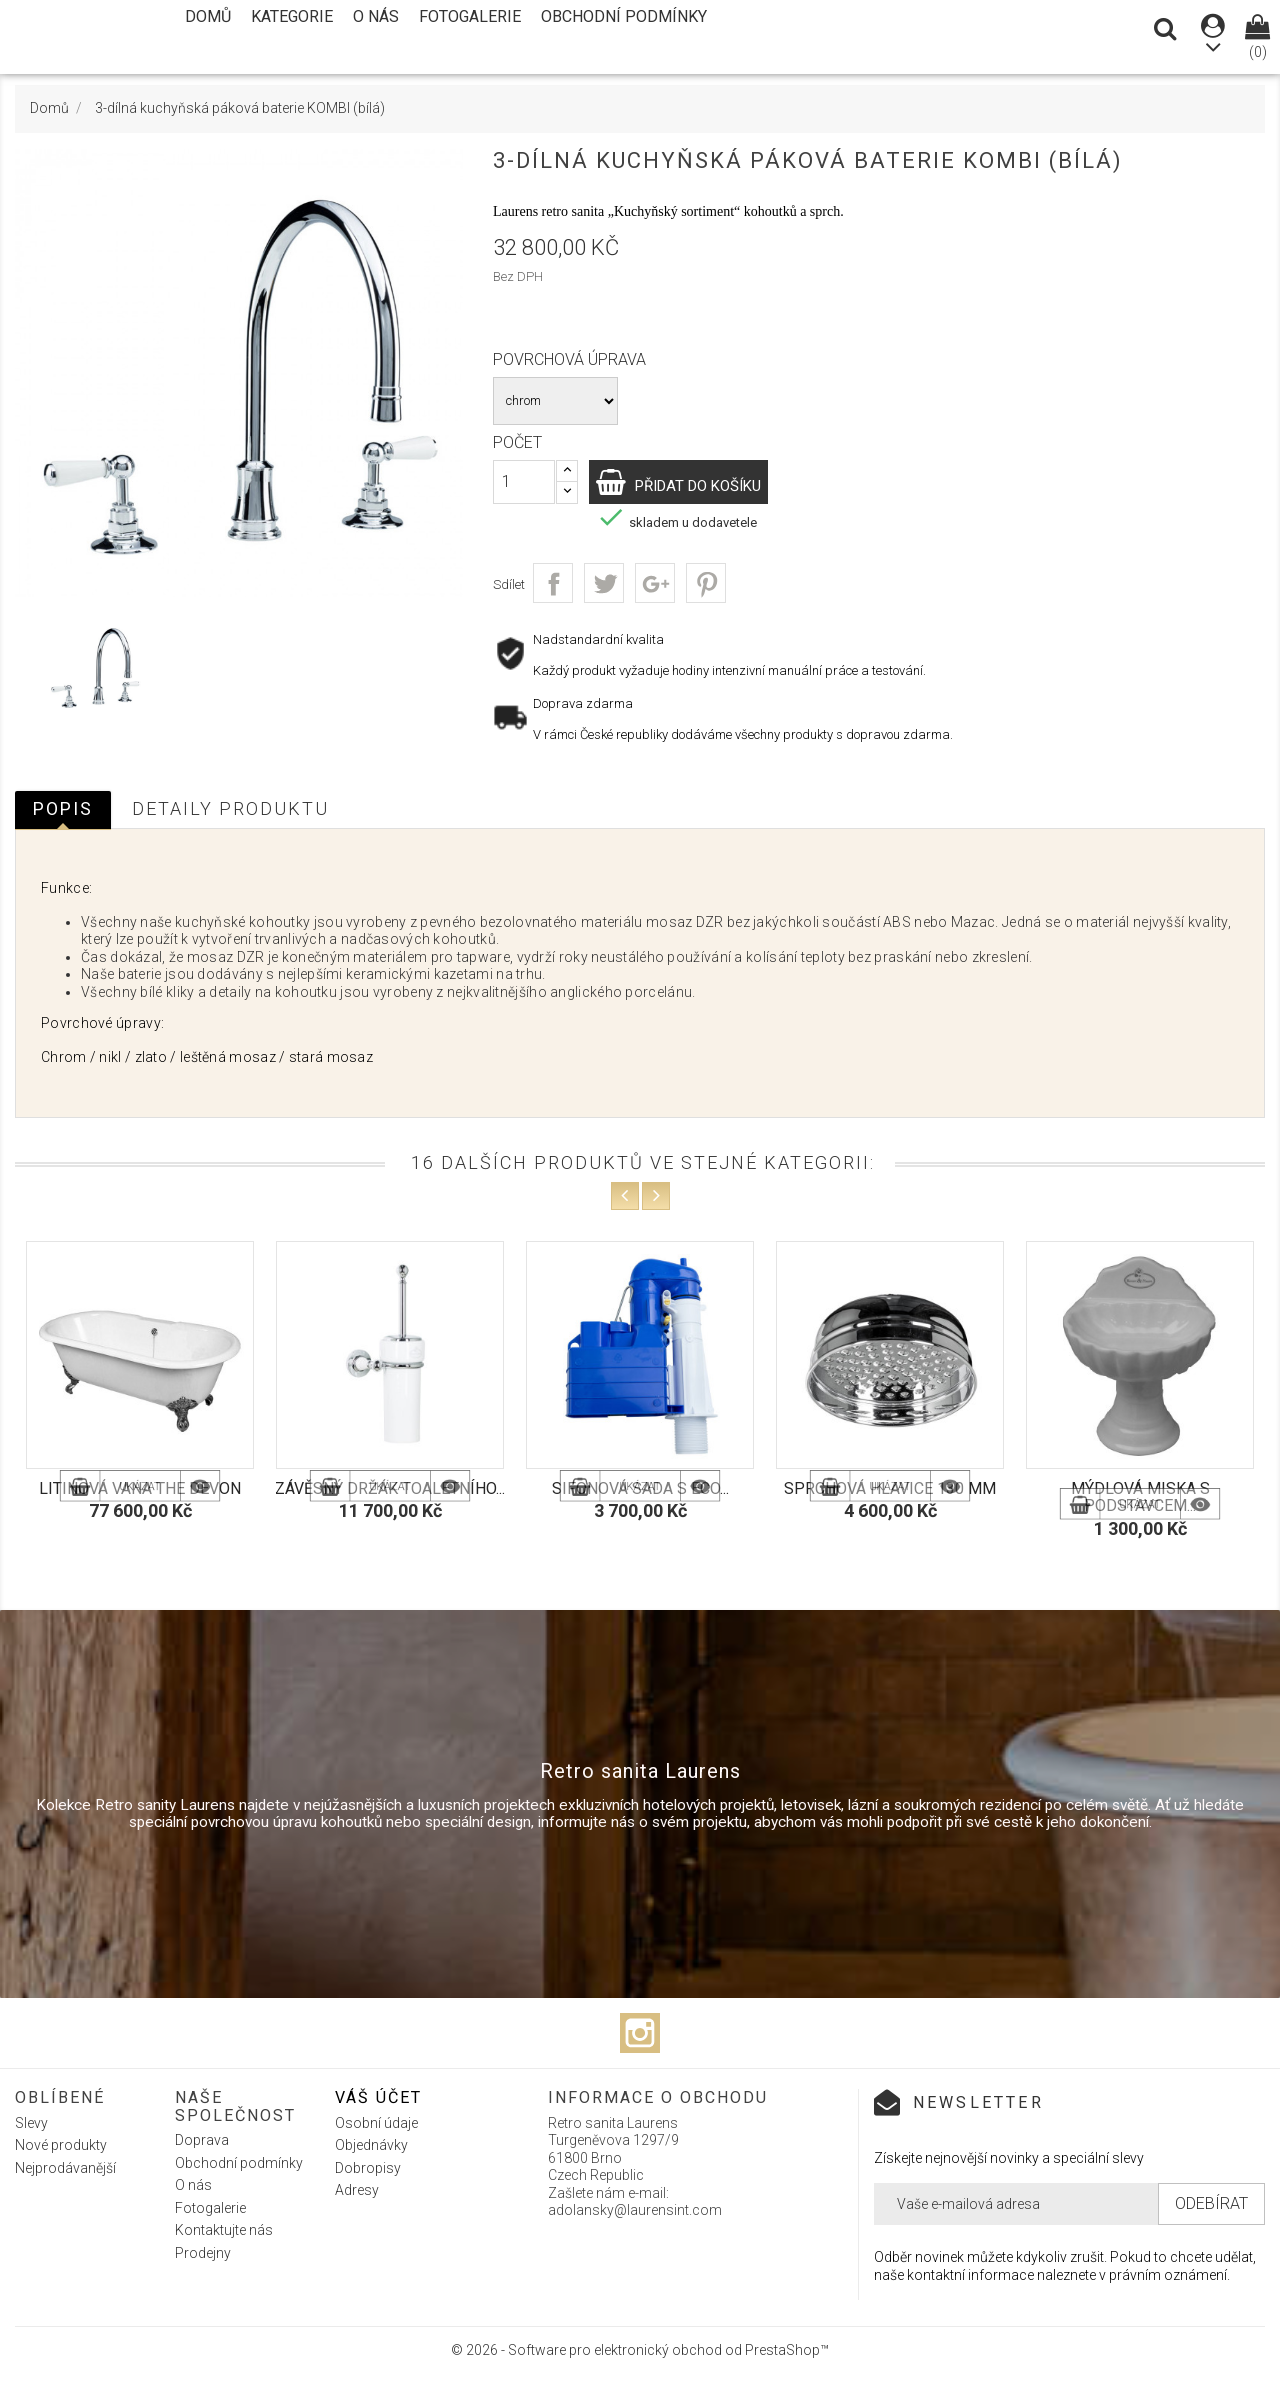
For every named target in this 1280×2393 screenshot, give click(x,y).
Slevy (31, 2123)
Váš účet (378, 2097)
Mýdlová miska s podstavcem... (1140, 1497)
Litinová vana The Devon (140, 1488)
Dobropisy (368, 2168)
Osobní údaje (376, 2123)
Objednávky (371, 2145)
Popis (63, 808)
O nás (376, 16)
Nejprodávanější (65, 2168)
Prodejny (203, 2253)
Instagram (640, 2033)
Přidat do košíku (719, 484)
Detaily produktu (230, 808)
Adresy (357, 2190)
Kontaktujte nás (224, 2230)
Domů (208, 16)
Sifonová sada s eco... (640, 1488)
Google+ (655, 583)
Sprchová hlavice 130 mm (890, 1488)
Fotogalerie (470, 16)
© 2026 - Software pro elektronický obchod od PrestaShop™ (640, 2350)
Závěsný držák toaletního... (390, 1488)
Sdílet (553, 583)
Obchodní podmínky (624, 16)
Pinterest (706, 583)
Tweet (604, 583)
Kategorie (292, 16)
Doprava (202, 2140)
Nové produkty (61, 2145)
